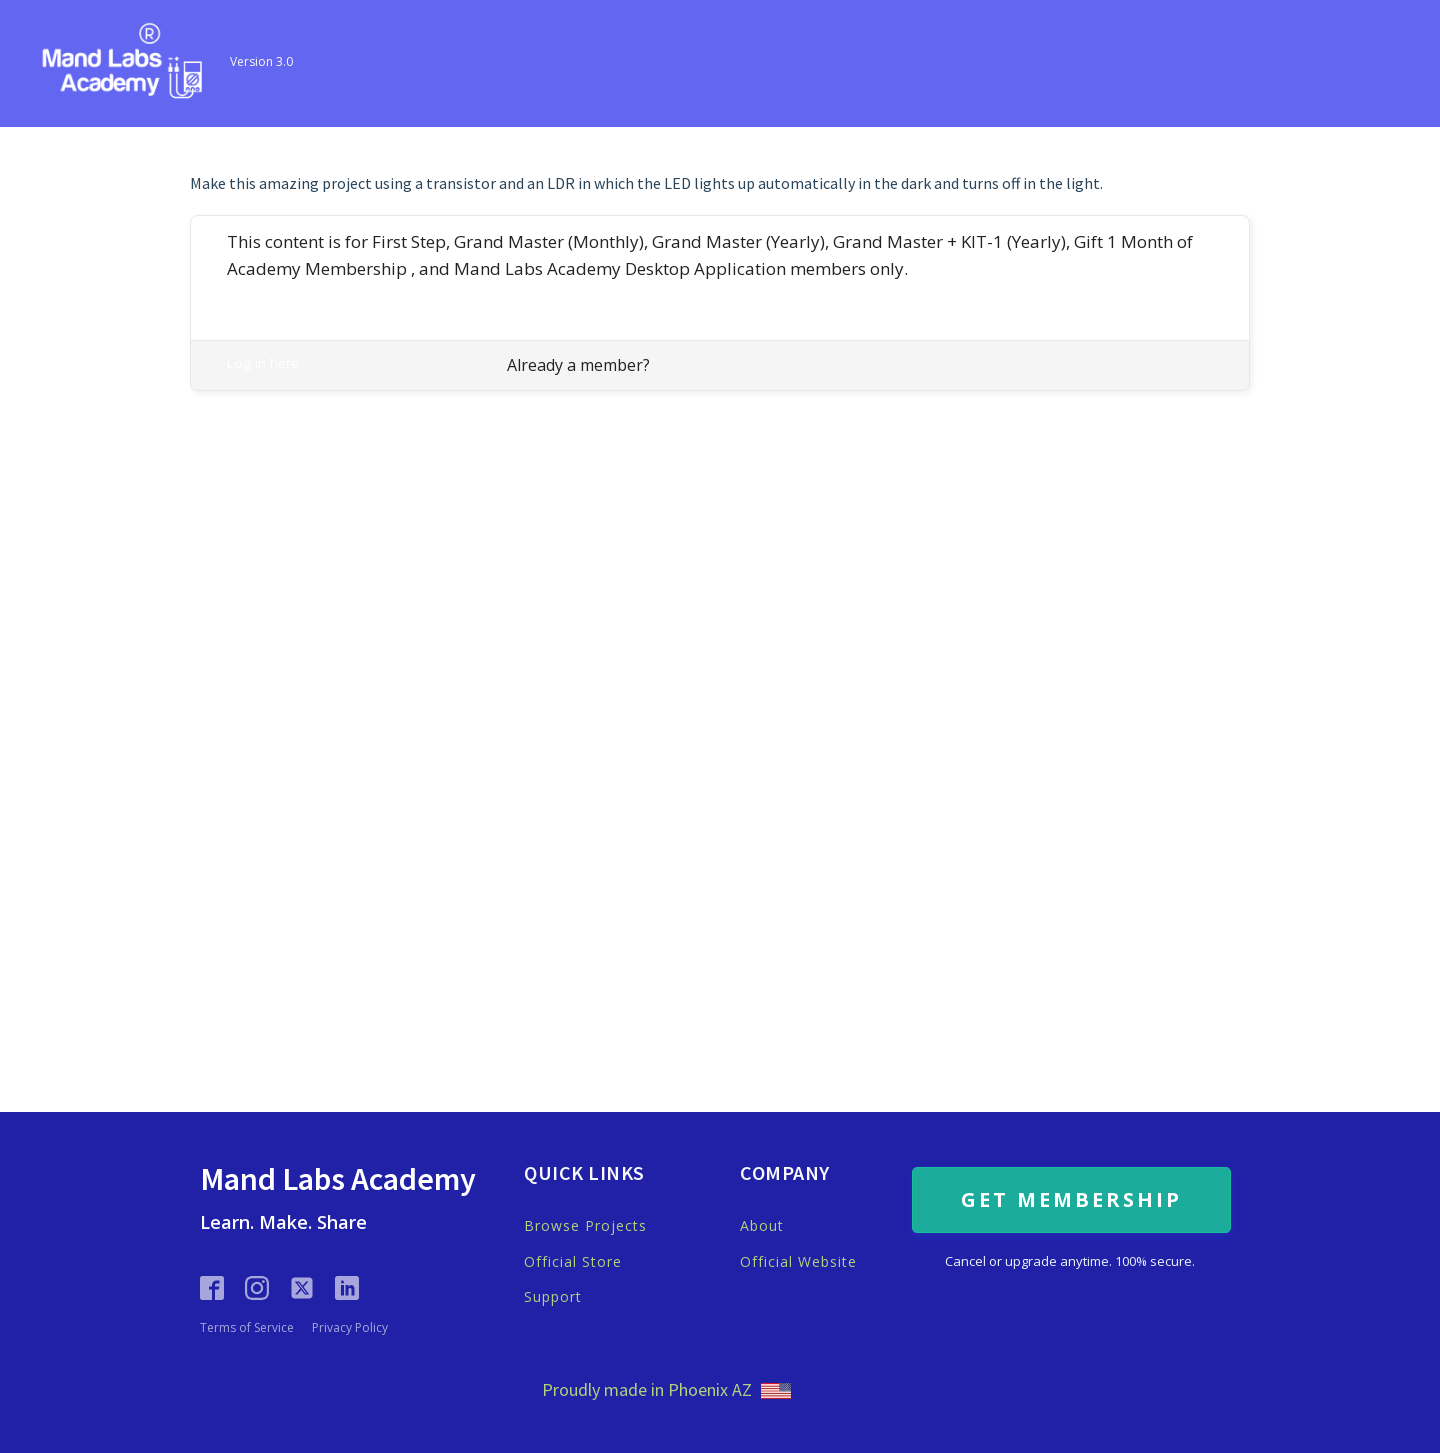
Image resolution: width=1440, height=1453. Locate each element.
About (762, 1225)
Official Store (573, 1261)
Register (252, 292)
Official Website (798, 1261)
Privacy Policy (350, 1328)
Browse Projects (585, 1225)
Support (553, 1296)
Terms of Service (247, 1328)
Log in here (263, 363)
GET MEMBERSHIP (1071, 1199)
